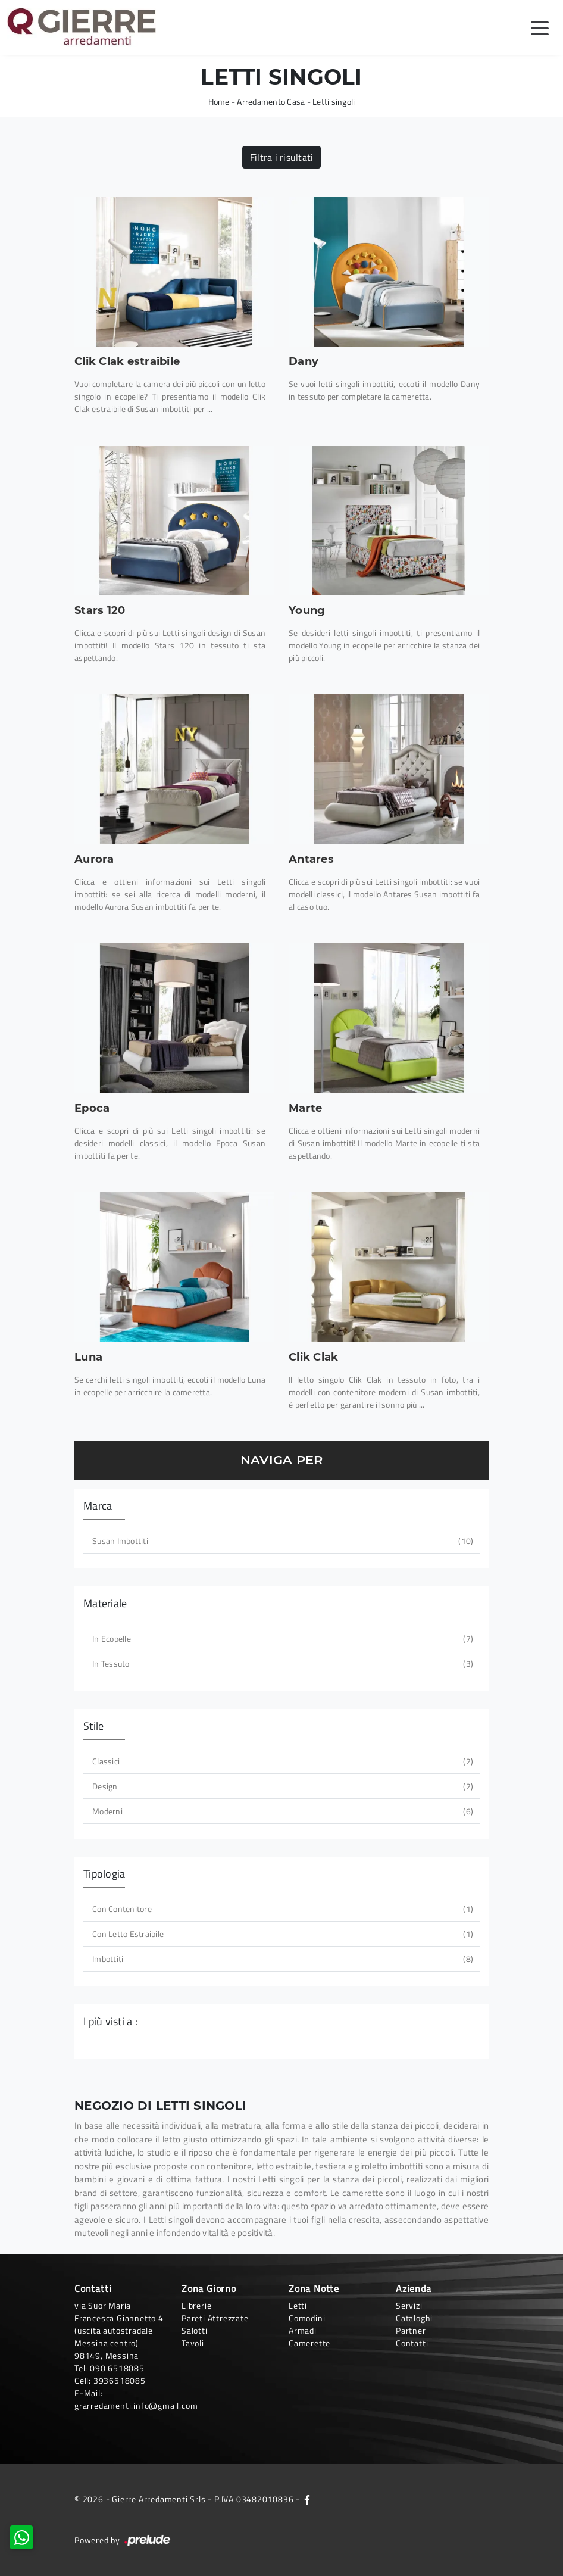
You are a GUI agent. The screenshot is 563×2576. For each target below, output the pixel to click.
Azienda (413, 2288)
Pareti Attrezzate (215, 2318)
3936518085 (119, 2380)
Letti (298, 2305)
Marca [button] (97, 1506)
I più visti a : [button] (110, 2021)
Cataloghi (414, 2318)
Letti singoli (333, 101)
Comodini (307, 2318)
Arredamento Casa (271, 101)
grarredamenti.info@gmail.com (136, 2405)
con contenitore (281, 1909)
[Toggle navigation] (540, 27)
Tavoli (193, 2343)
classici (281, 1761)
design (281, 1786)
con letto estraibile (281, 1934)
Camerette (309, 2343)
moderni (281, 1811)
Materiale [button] (105, 1603)
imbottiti (281, 1959)
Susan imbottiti (281, 1541)
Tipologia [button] (104, 1874)
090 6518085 (117, 2368)
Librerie (196, 2305)
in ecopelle (281, 1638)
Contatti (412, 2343)
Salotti (195, 2330)
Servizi (409, 2305)
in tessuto (281, 1663)
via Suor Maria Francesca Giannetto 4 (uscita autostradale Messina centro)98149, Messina (119, 2330)
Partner (411, 2330)
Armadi (303, 2330)
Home (219, 101)
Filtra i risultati (282, 157)
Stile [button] (93, 1726)
